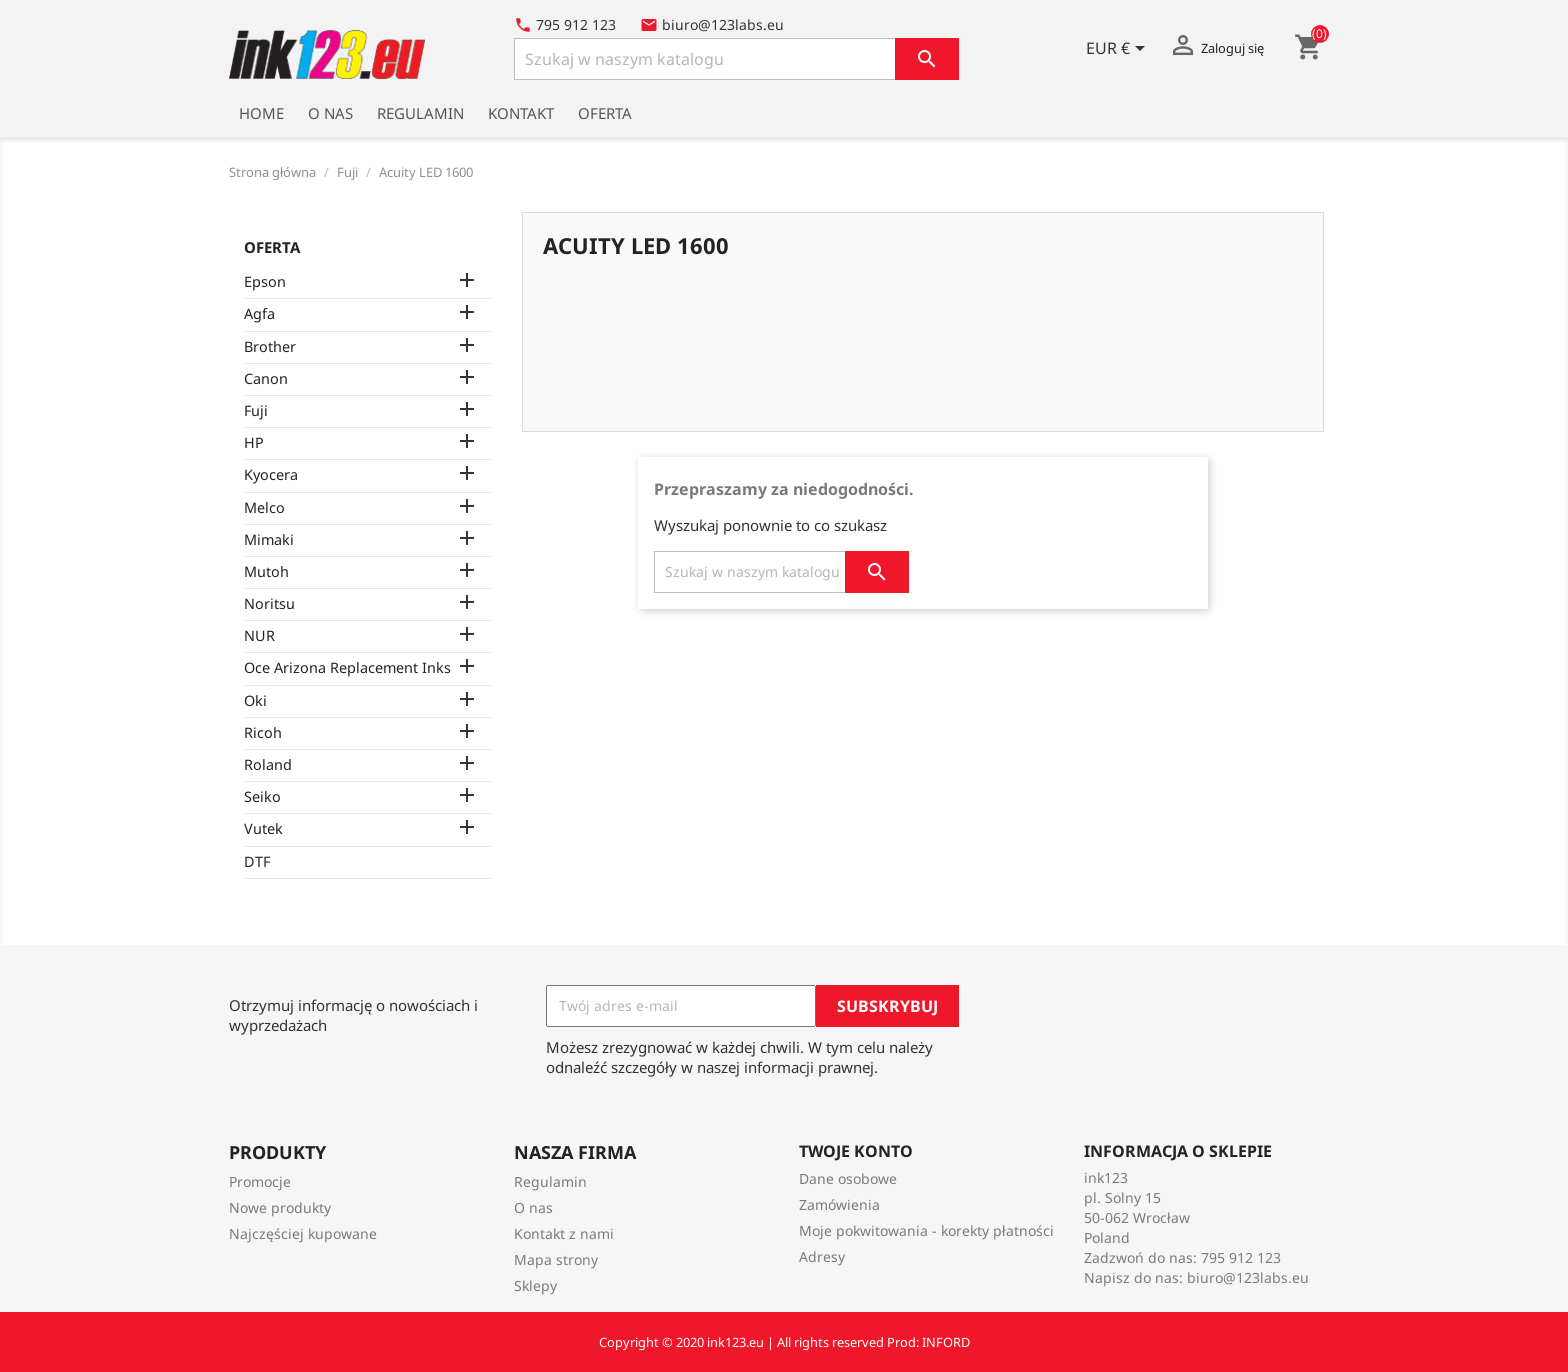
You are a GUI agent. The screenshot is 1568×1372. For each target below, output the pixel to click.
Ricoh (263, 732)
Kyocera (271, 474)
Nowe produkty (280, 1207)
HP (254, 442)
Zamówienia (839, 1204)
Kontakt (521, 113)
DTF (257, 861)
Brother (270, 346)
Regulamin (420, 113)
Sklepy (535, 1285)
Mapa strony (556, 1259)
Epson (265, 281)
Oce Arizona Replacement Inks (347, 667)
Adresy (822, 1256)
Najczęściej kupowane (303, 1233)
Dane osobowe (848, 1178)
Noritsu (269, 603)
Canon (266, 378)
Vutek (263, 828)
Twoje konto (856, 1151)
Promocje (260, 1181)
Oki (255, 700)
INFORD (946, 1342)
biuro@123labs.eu (1248, 1277)
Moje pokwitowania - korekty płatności (926, 1230)
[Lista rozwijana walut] (1119, 50)
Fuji (256, 410)
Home (261, 113)
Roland (268, 764)
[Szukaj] (736, 59)
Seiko (262, 796)
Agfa (259, 313)
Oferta (605, 113)
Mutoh (266, 571)
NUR (259, 635)
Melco (264, 507)
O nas (330, 113)
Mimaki (269, 539)
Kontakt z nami (564, 1233)
